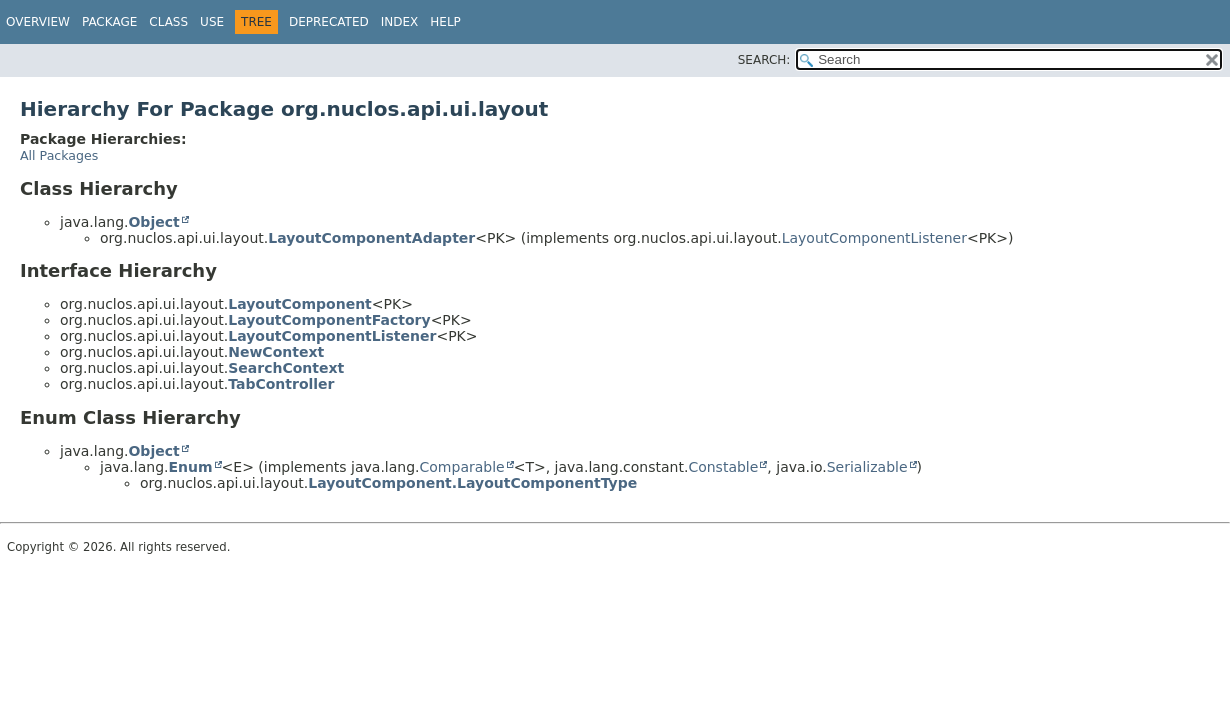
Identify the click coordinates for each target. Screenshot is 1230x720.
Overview (38, 22)
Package (109, 22)
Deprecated (329, 22)
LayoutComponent (300, 304)
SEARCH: (764, 60)
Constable (723, 467)
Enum (190, 467)
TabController (281, 384)
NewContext (276, 352)
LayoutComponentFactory (329, 320)
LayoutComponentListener (874, 238)
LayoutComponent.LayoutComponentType (472, 483)
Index (400, 22)
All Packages (59, 155)
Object (153, 222)
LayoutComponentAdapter (371, 238)
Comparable (462, 467)
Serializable (867, 467)
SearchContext (286, 368)
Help (445, 22)
